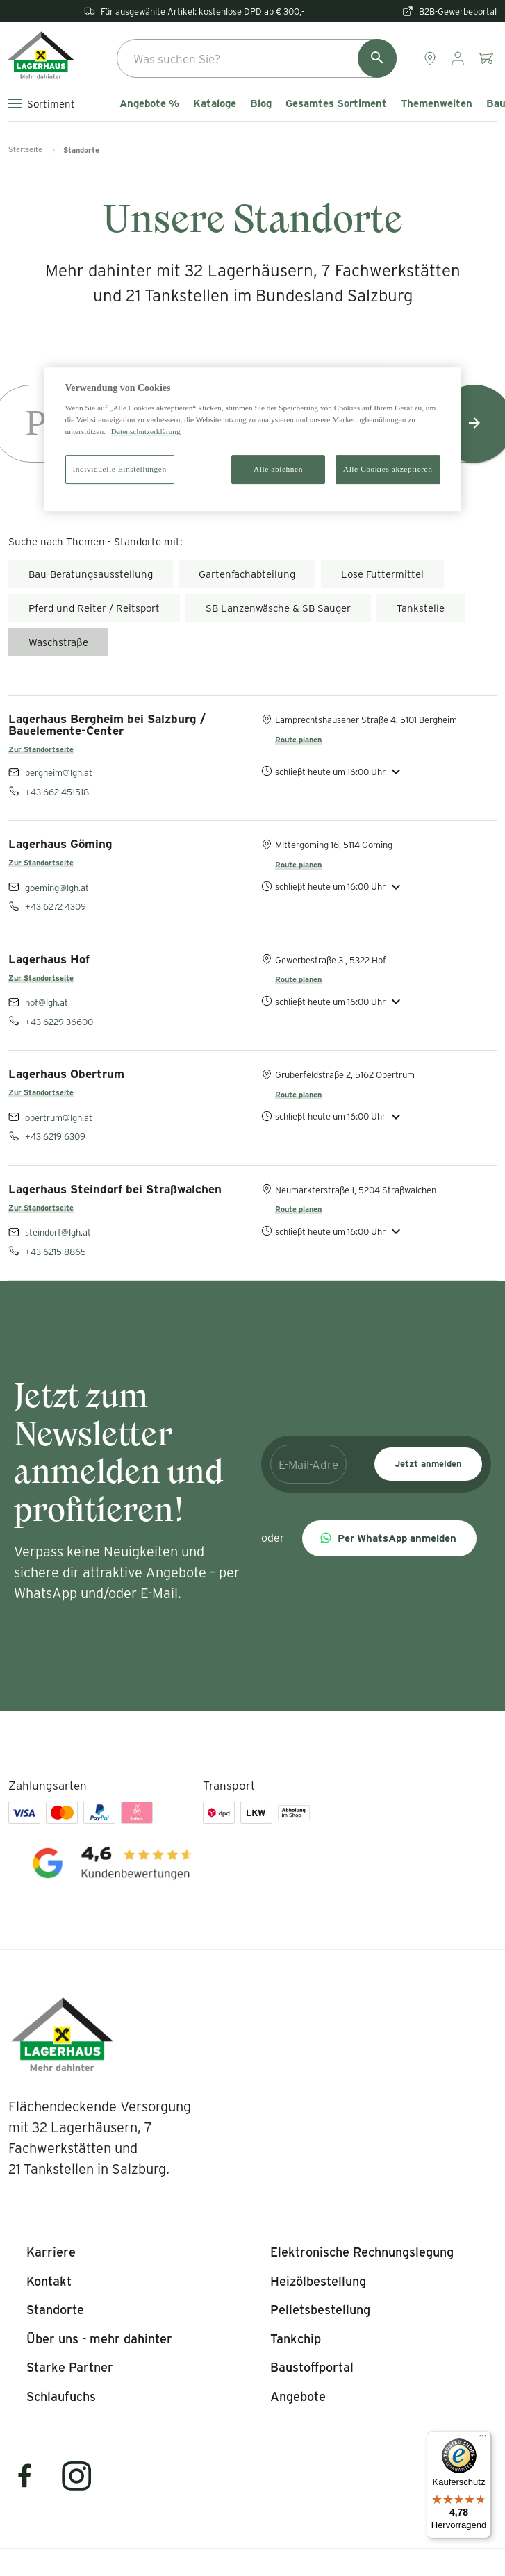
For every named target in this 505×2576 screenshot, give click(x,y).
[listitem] (51, 2252)
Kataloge (214, 103)
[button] (389, 1538)
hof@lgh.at (46, 1002)
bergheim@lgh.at (58, 772)
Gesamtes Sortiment (336, 103)
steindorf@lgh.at (58, 1232)
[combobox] (257, 58)
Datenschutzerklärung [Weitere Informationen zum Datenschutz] (146, 431)
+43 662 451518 (57, 791)
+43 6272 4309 (55, 906)
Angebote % (149, 103)
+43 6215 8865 (55, 1251)
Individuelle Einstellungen (120, 469)
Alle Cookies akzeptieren (388, 469)
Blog (261, 103)
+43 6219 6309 (55, 1136)
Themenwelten (436, 103)
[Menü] (482, 2439)
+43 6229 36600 (59, 1021)
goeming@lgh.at (57, 887)
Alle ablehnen (278, 469)
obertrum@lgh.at (58, 1117)
